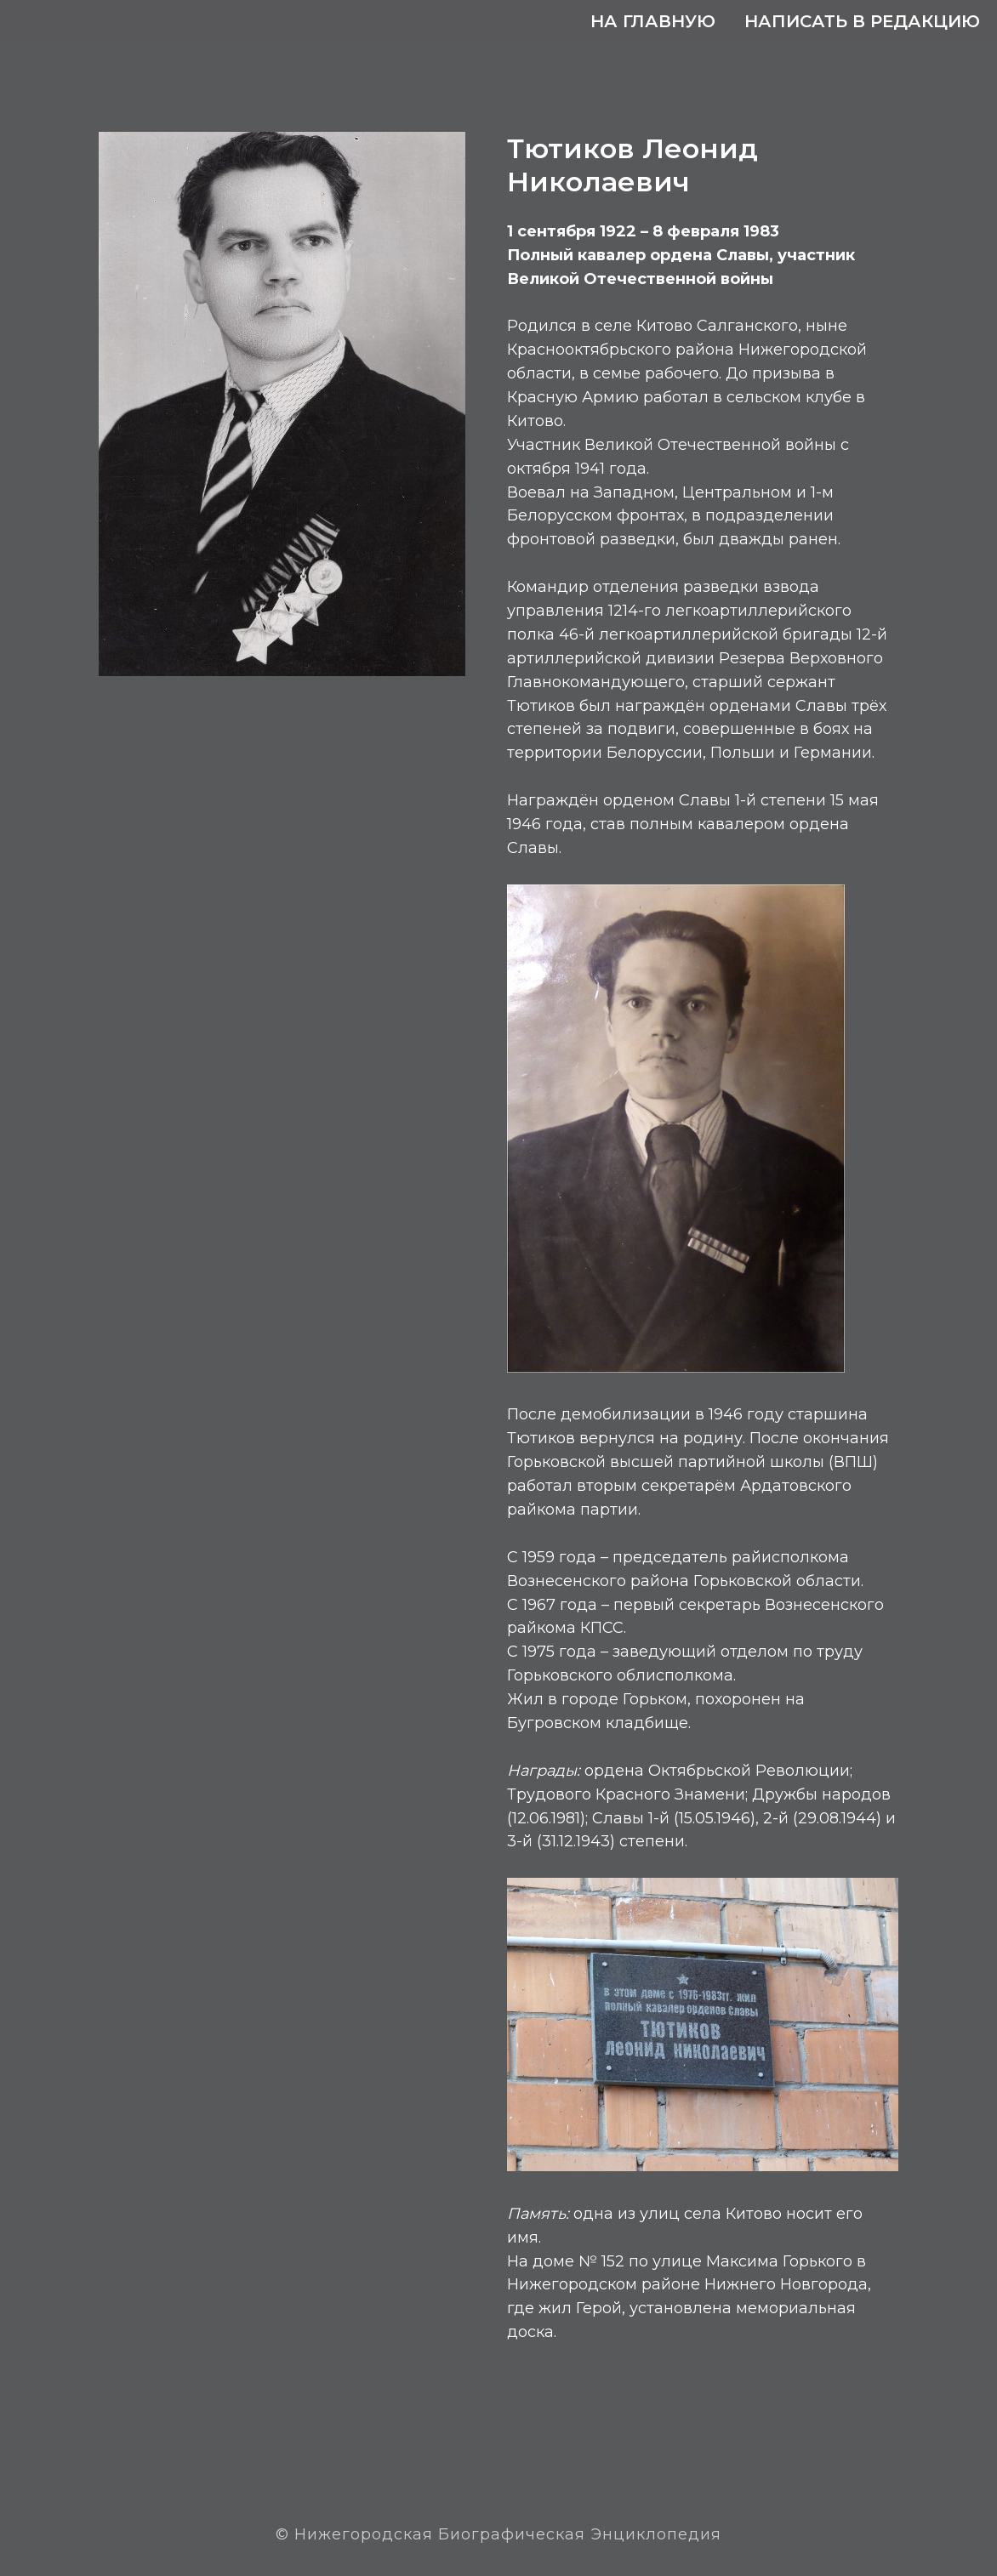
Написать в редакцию (862, 21)
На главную (652, 21)
